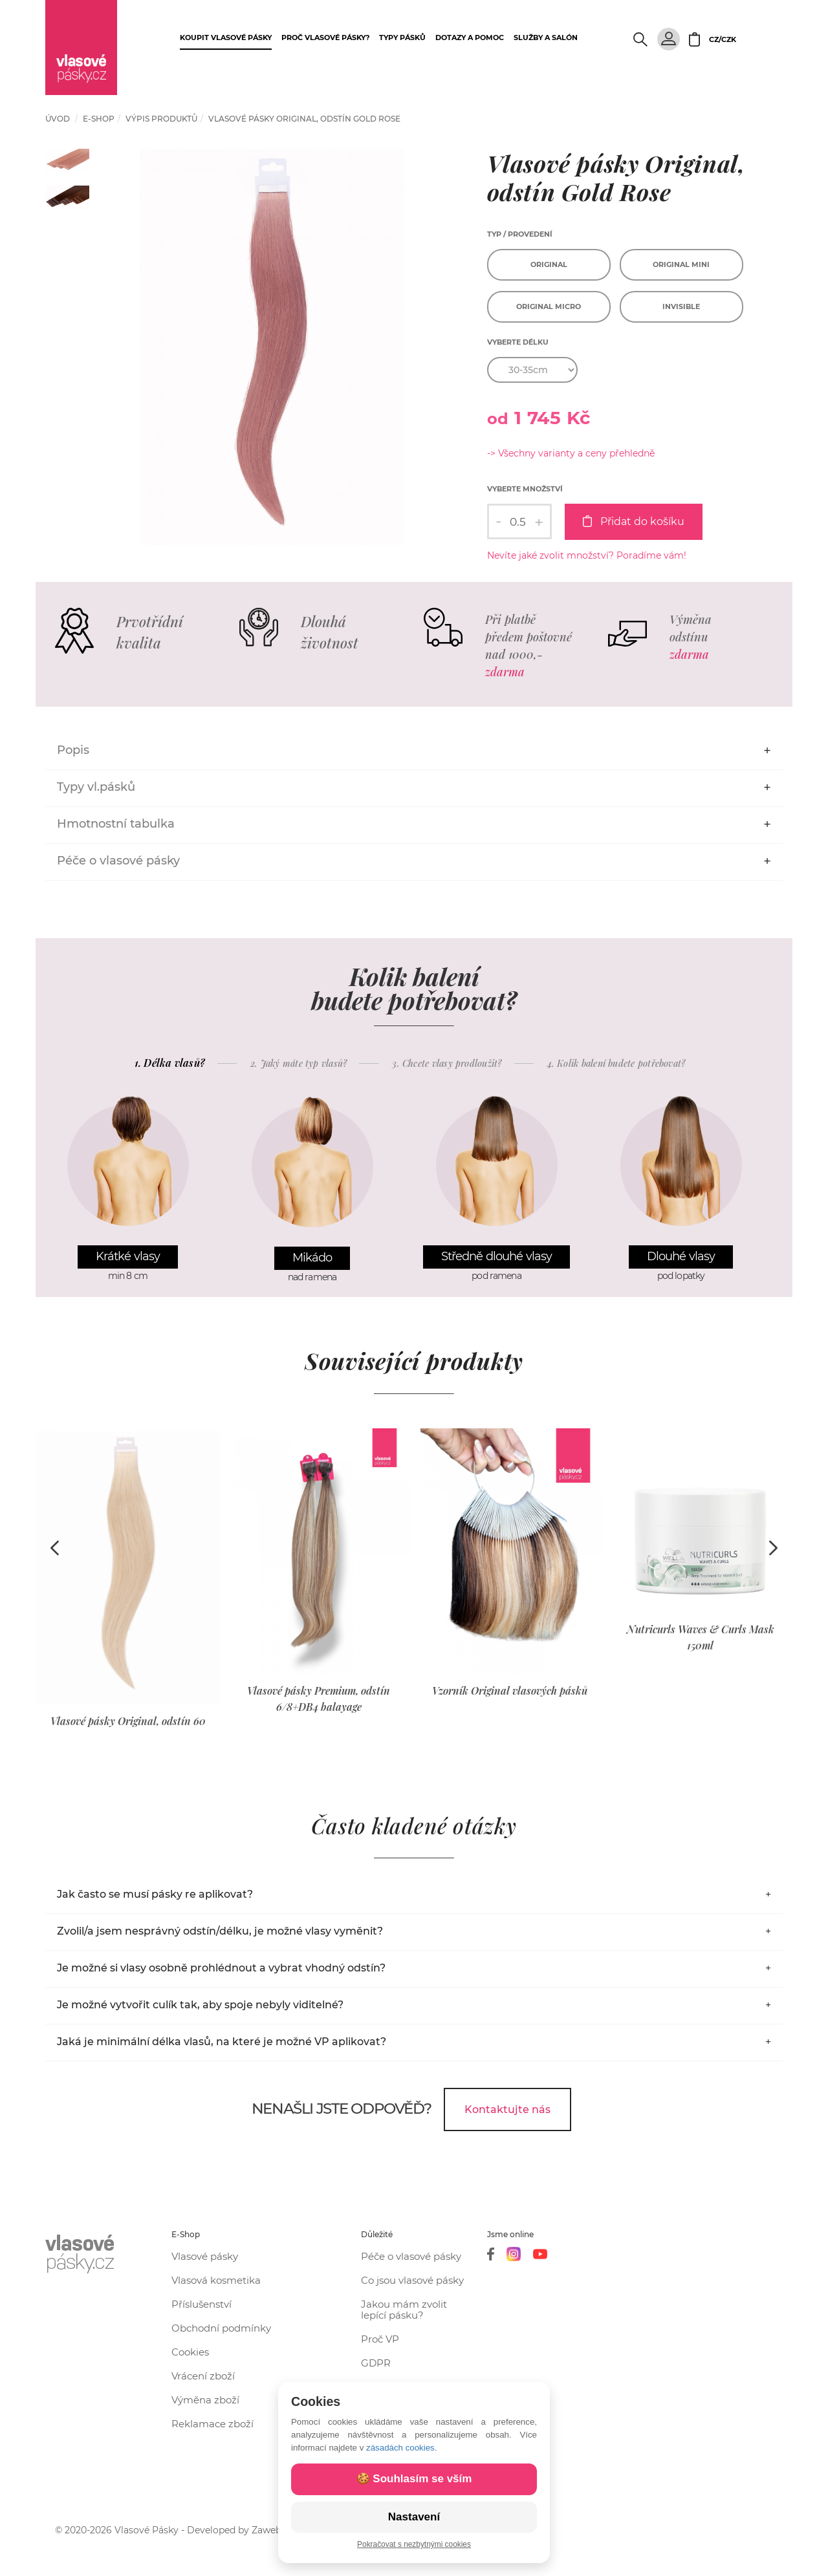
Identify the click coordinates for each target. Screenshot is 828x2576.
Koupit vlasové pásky (226, 37)
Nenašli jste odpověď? (341, 2108)
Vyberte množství (525, 488)
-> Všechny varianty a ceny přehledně (571, 453)
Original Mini (681, 264)
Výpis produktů (161, 118)
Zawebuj (271, 2530)
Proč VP (380, 2339)
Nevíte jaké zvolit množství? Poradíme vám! (586, 555)
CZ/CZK (722, 39)
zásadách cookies (400, 2448)
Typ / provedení (519, 234)
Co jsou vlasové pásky (412, 2280)
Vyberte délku (518, 342)
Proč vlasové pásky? (325, 37)
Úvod (57, 118)
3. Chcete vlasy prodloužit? (446, 1063)
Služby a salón (546, 37)
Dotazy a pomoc (469, 37)
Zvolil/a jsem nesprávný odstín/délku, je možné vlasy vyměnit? (220, 1931)
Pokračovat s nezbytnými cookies (414, 2544)
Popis (73, 750)
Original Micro (548, 306)
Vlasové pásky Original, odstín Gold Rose (304, 118)
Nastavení (414, 2517)
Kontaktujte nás (507, 2109)
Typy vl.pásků (96, 787)
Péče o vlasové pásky (118, 860)
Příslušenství (201, 2304)
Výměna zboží (205, 2399)
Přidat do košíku (633, 521)
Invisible (681, 306)
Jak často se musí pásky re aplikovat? (155, 1894)
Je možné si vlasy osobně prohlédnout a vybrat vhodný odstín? (221, 1968)
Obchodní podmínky (221, 2328)
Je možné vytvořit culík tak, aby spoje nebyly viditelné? (200, 2005)
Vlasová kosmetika (216, 2280)
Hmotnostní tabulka (116, 824)
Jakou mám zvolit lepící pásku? (404, 2310)
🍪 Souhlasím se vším (414, 2479)
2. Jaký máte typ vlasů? (298, 1063)
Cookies (190, 2351)
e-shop (98, 118)
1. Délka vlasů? (170, 1063)
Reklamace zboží (212, 2423)
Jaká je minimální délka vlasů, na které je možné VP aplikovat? (221, 2041)
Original (548, 264)
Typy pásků (402, 37)
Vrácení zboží (203, 2375)
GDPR (376, 2362)
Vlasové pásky (204, 2256)
